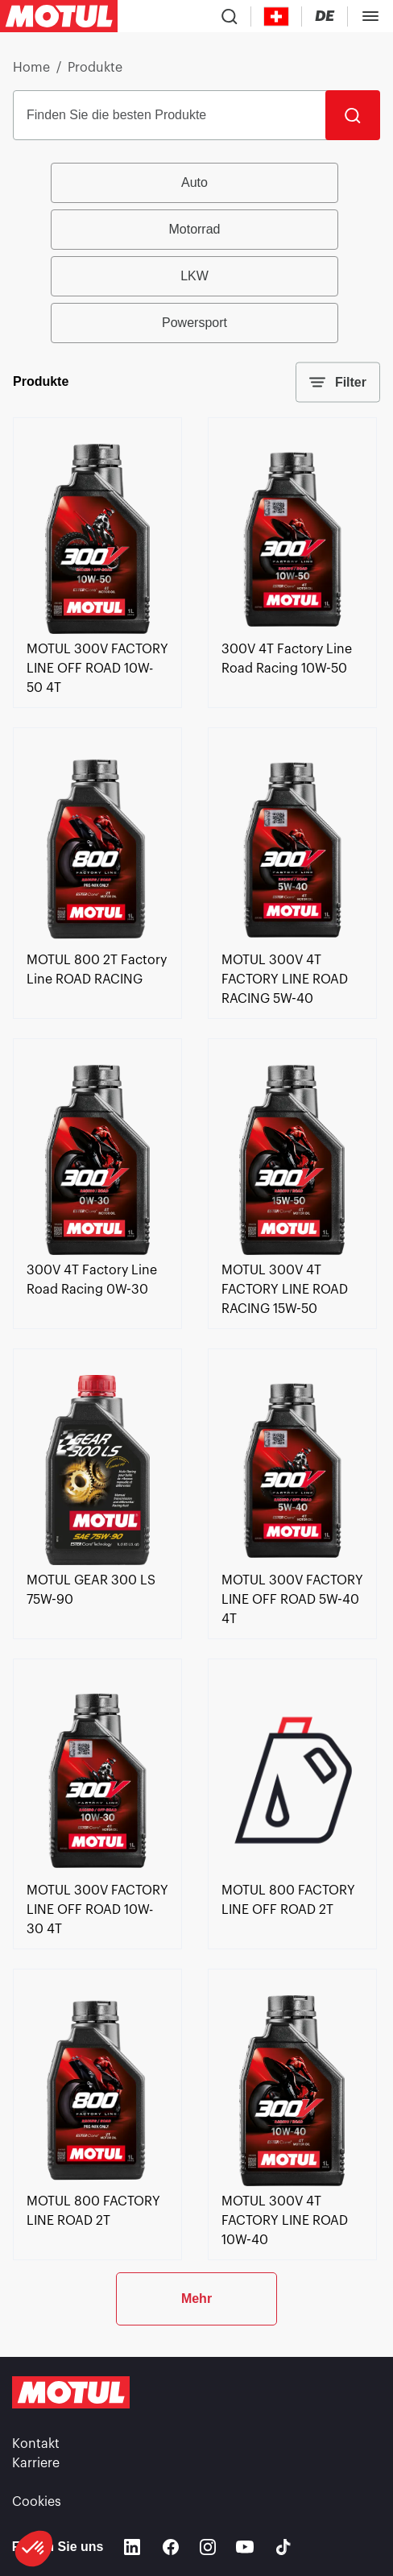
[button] (33, 2548)
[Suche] (352, 115)
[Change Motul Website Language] (324, 16)
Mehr (196, 2298)
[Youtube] (244, 2547)
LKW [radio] (194, 276)
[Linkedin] (132, 2547)
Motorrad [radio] (194, 229)
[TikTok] (283, 2547)
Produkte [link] (95, 67)
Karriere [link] (36, 2463)
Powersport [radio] (194, 322)
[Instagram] (208, 2547)
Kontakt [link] (36, 2443)
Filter (337, 383)
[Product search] (229, 16)
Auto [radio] (194, 182)
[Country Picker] (276, 16)
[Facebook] (170, 2547)
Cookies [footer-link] (36, 2501)
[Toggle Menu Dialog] (370, 16)
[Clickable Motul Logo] (59, 16)
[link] (97, 629)
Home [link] (31, 67)
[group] (197, 252)
